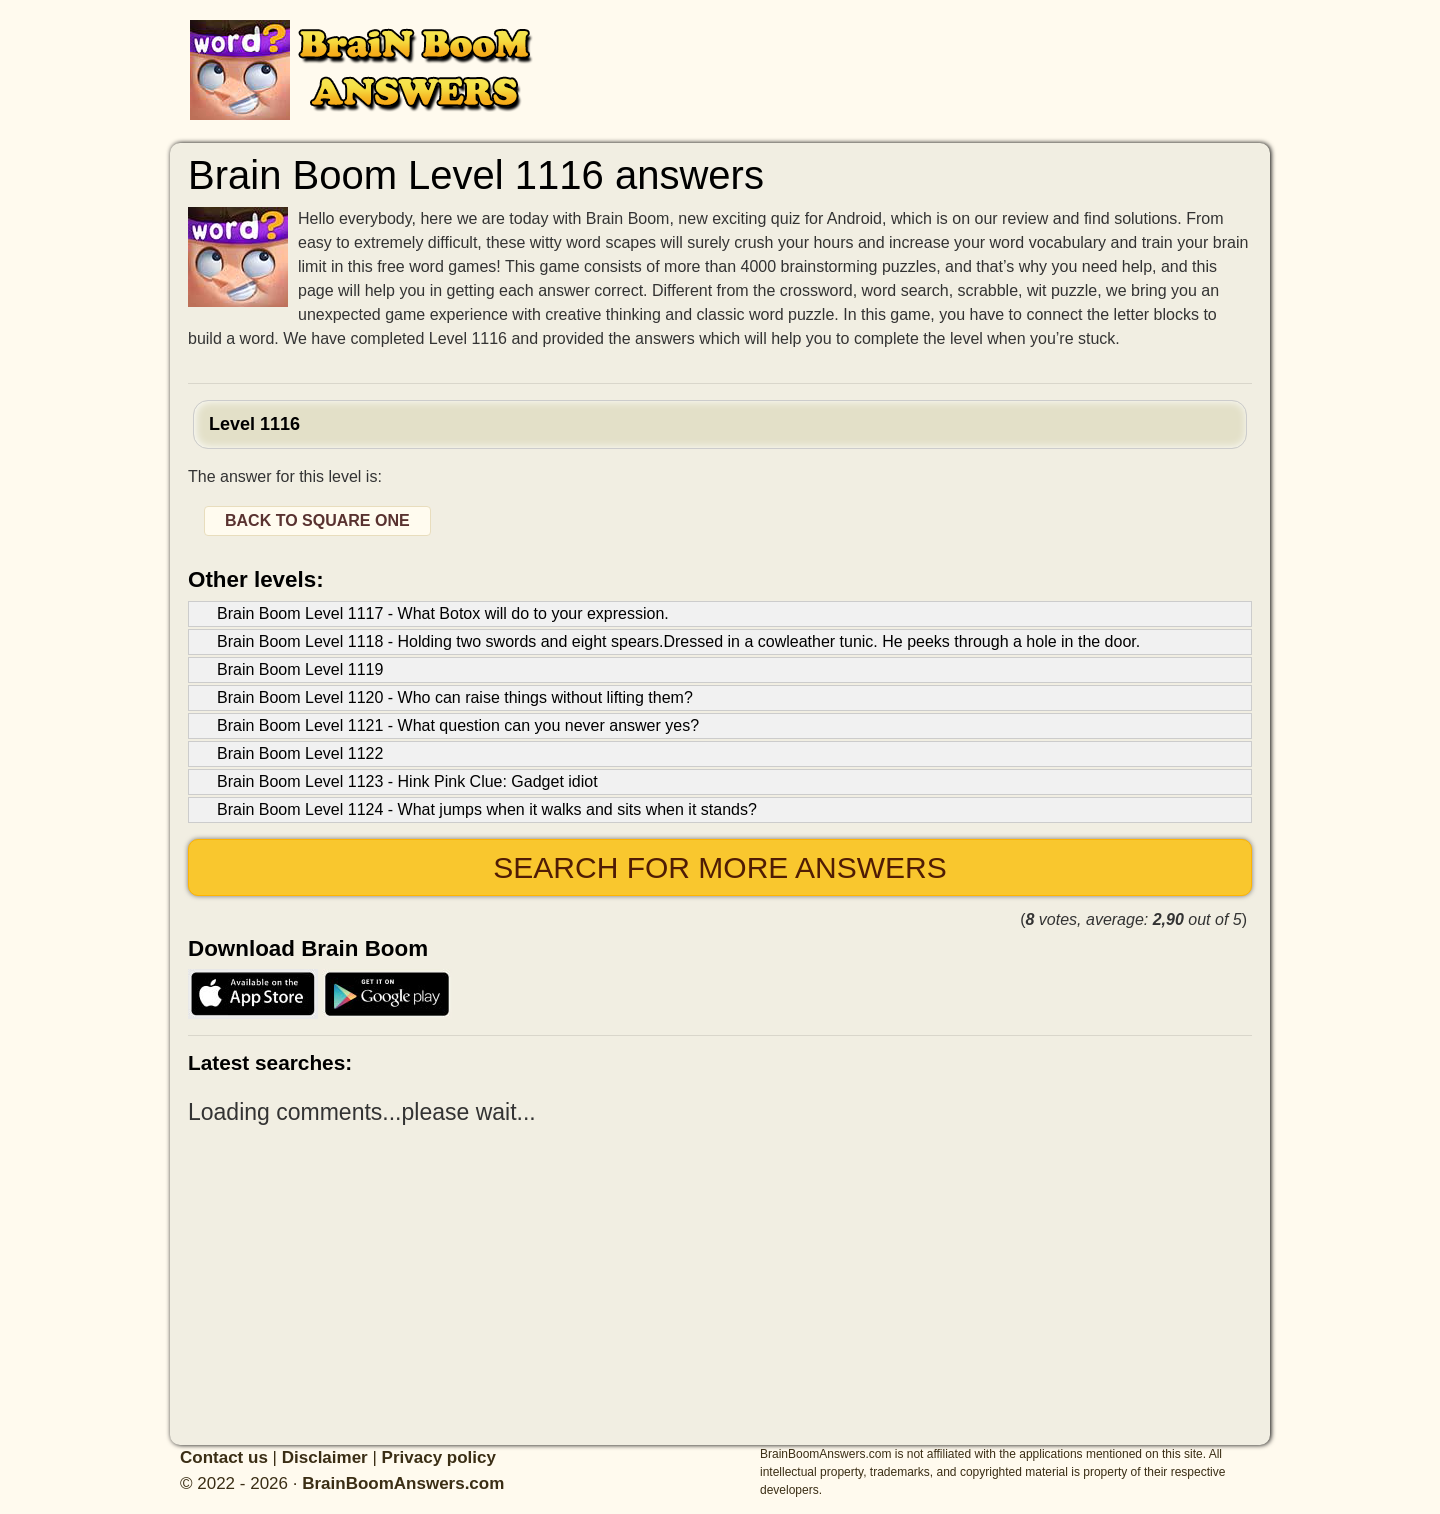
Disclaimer (325, 1457)
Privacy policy (439, 1457)
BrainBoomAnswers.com (403, 1483)
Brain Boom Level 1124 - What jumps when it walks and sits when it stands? (487, 809)
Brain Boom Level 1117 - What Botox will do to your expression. (443, 613)
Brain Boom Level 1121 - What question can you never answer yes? (458, 725)
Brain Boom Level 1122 (300, 753)
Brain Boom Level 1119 (300, 669)
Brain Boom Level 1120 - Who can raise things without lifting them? (455, 697)
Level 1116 (254, 424)
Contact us (224, 1457)
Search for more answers (719, 867)
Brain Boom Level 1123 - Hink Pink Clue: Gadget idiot (407, 781)
